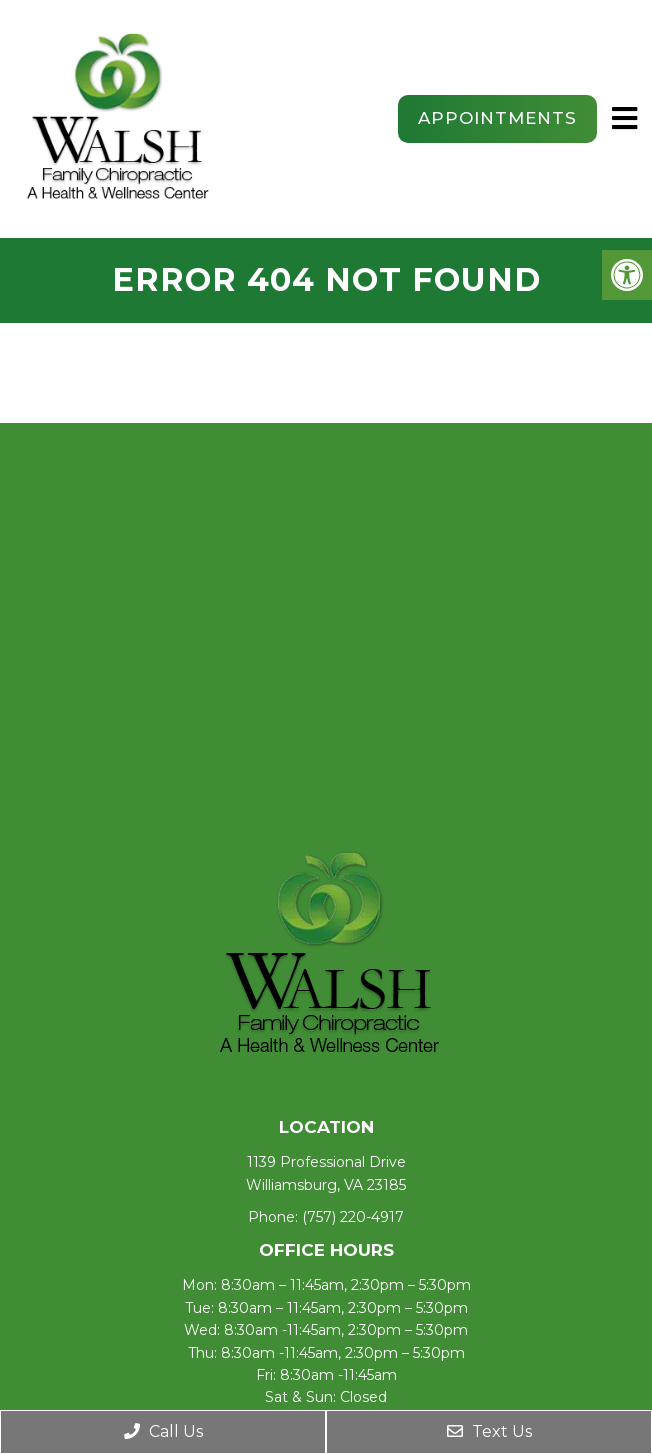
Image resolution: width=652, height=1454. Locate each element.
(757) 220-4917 (353, 1217)
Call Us (163, 1431)
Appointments (497, 118)
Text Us (489, 1431)
